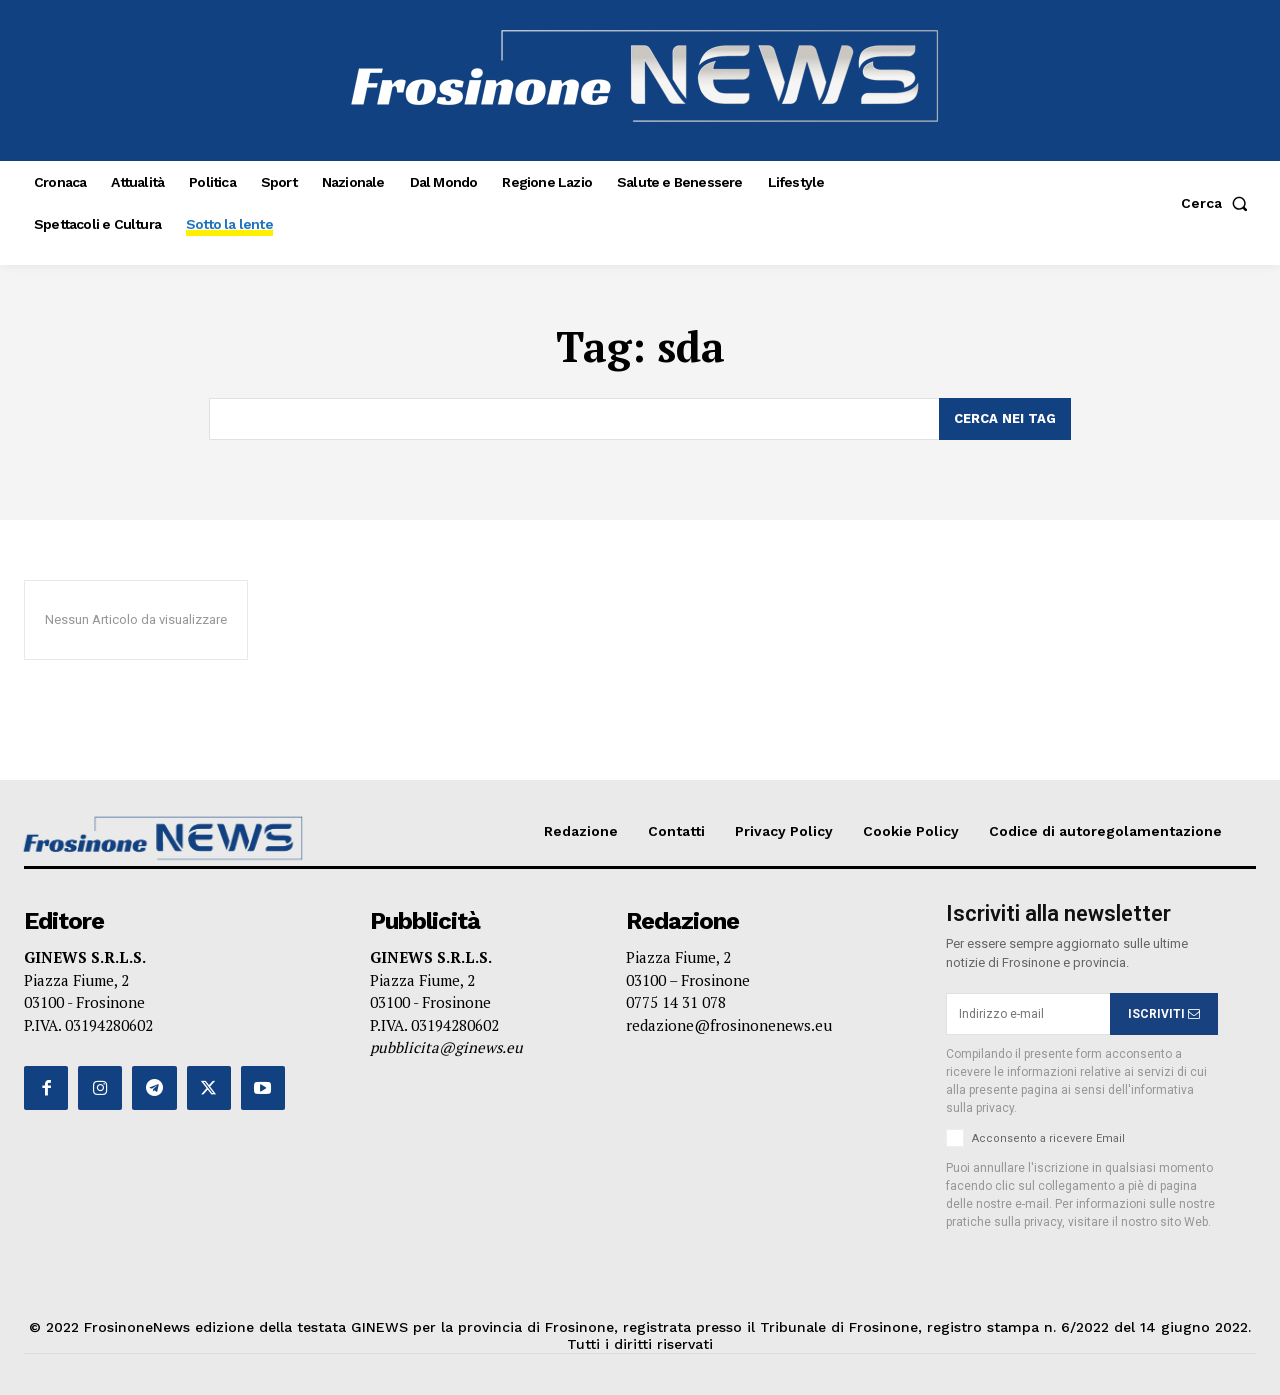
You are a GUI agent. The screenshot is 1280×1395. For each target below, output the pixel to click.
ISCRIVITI (1164, 1014)
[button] (1218, 203)
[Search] (1005, 419)
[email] (1028, 1014)
